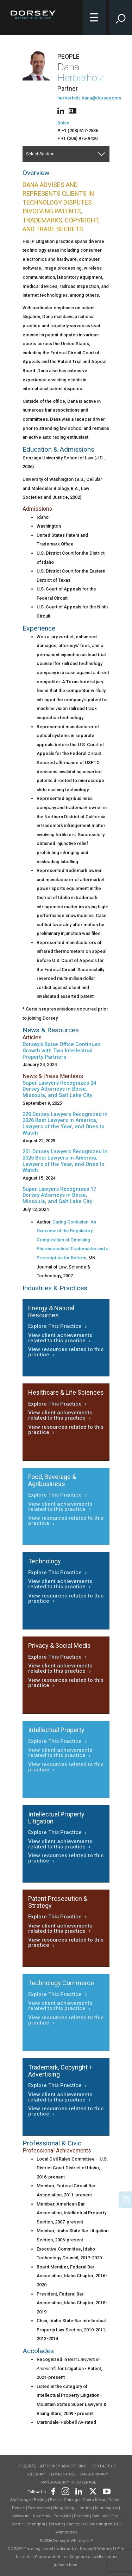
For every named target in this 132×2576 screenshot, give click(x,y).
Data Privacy (94, 2474)
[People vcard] (72, 110)
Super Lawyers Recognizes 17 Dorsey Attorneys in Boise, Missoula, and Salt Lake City (59, 1195)
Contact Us (103, 2466)
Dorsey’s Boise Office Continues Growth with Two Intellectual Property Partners (62, 1050)
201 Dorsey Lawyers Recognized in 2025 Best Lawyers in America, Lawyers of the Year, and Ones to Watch (65, 1160)
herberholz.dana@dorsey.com (89, 98)
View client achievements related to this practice (60, 1338)
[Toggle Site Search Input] (120, 17)
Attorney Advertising (63, 2466)
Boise (63, 122)
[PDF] (126, 2199)
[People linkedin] (62, 110)
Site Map (36, 2474)
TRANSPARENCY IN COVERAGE (67, 2482)
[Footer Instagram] (65, 2490)
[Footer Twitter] (93, 2490)
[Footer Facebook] (53, 2490)
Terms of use (62, 2474)
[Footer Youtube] (105, 2490)
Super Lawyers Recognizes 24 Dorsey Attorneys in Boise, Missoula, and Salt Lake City (59, 1089)
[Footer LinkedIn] (79, 2490)
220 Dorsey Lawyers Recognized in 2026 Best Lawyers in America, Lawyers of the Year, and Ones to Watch (65, 1123)
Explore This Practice (58, 1326)
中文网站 (27, 2466)
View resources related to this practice (65, 1352)
